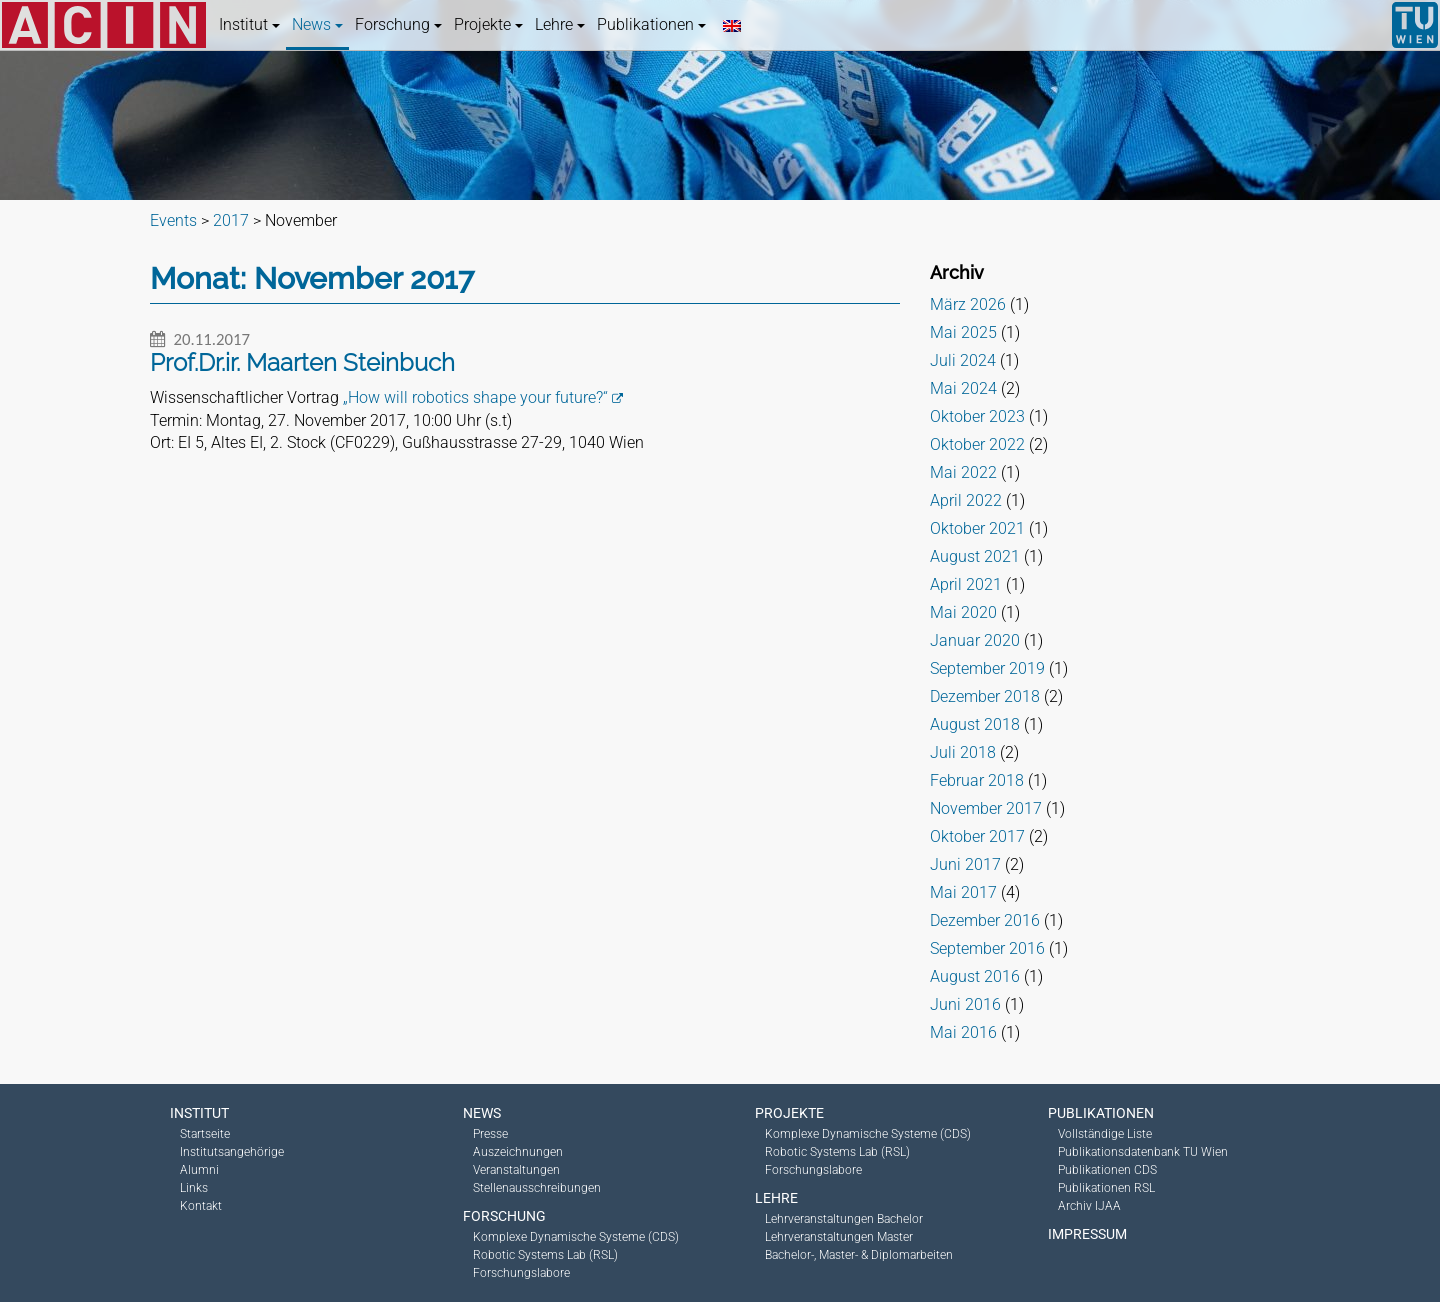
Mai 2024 (963, 388)
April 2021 (966, 584)
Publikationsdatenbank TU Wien (1143, 1152)
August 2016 (975, 976)
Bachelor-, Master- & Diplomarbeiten (859, 1255)
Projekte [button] (488, 24)
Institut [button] (249, 24)
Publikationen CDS (1107, 1170)
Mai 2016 (963, 1032)
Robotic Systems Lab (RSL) (545, 1255)
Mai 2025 (963, 332)
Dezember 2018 (985, 696)
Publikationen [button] (651, 24)
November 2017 (986, 808)
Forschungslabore (521, 1273)
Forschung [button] (398, 24)
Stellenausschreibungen (537, 1188)
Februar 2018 (977, 780)
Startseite (205, 1134)
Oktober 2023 (977, 416)
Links (194, 1188)
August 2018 (975, 724)
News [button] (317, 24)
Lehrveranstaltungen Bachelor (844, 1219)
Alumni (199, 1170)
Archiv (957, 272)
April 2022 (966, 500)
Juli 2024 (963, 360)
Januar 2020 (975, 640)
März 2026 (968, 304)
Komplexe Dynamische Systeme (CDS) (576, 1237)
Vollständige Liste (1105, 1134)
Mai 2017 (963, 892)
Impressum (1087, 1234)
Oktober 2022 (977, 444)
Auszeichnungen (518, 1152)
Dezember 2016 (985, 920)
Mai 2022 (963, 472)
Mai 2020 (963, 612)
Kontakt (201, 1206)
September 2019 (987, 668)
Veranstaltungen (516, 1170)
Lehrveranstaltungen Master (839, 1237)
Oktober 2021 (977, 528)
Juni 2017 (965, 864)
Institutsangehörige (232, 1152)
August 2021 (975, 556)
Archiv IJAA (1089, 1206)
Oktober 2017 (977, 836)
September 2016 (987, 948)
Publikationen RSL (1106, 1188)
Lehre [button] (560, 24)
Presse (490, 1134)
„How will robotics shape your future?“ (475, 397)
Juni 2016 (965, 1004)
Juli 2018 (963, 752)
